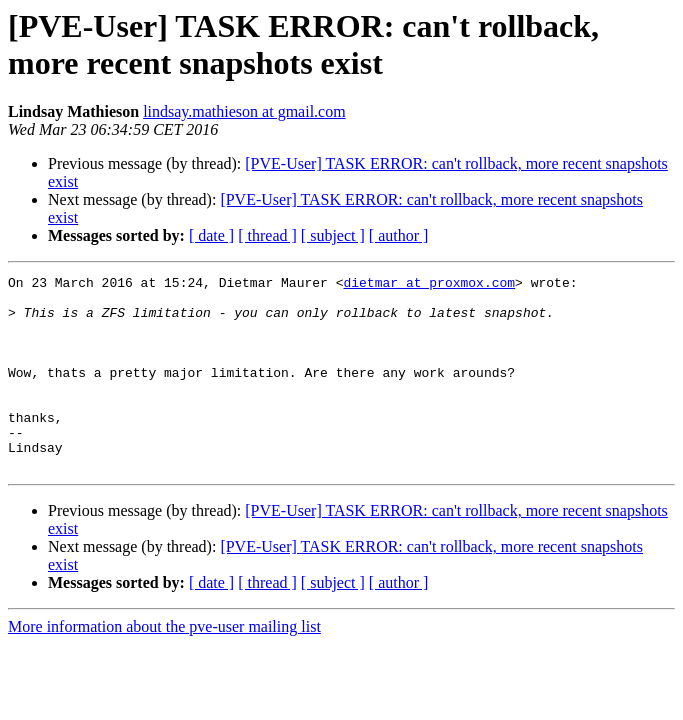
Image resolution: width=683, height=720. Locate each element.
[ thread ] (267, 235)
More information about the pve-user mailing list (164, 665)
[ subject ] (333, 235)
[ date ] (211, 235)
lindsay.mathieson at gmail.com (244, 111)
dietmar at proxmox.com (429, 285)
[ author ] (399, 235)
